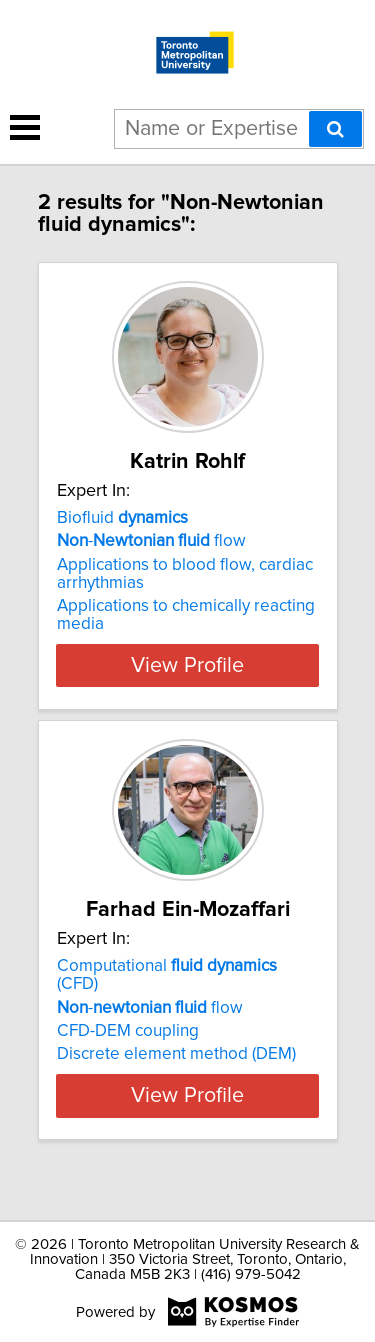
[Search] (335, 129)
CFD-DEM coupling (128, 1031)
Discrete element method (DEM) (176, 1054)
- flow (151, 541)
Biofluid (122, 518)
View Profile (187, 665)
